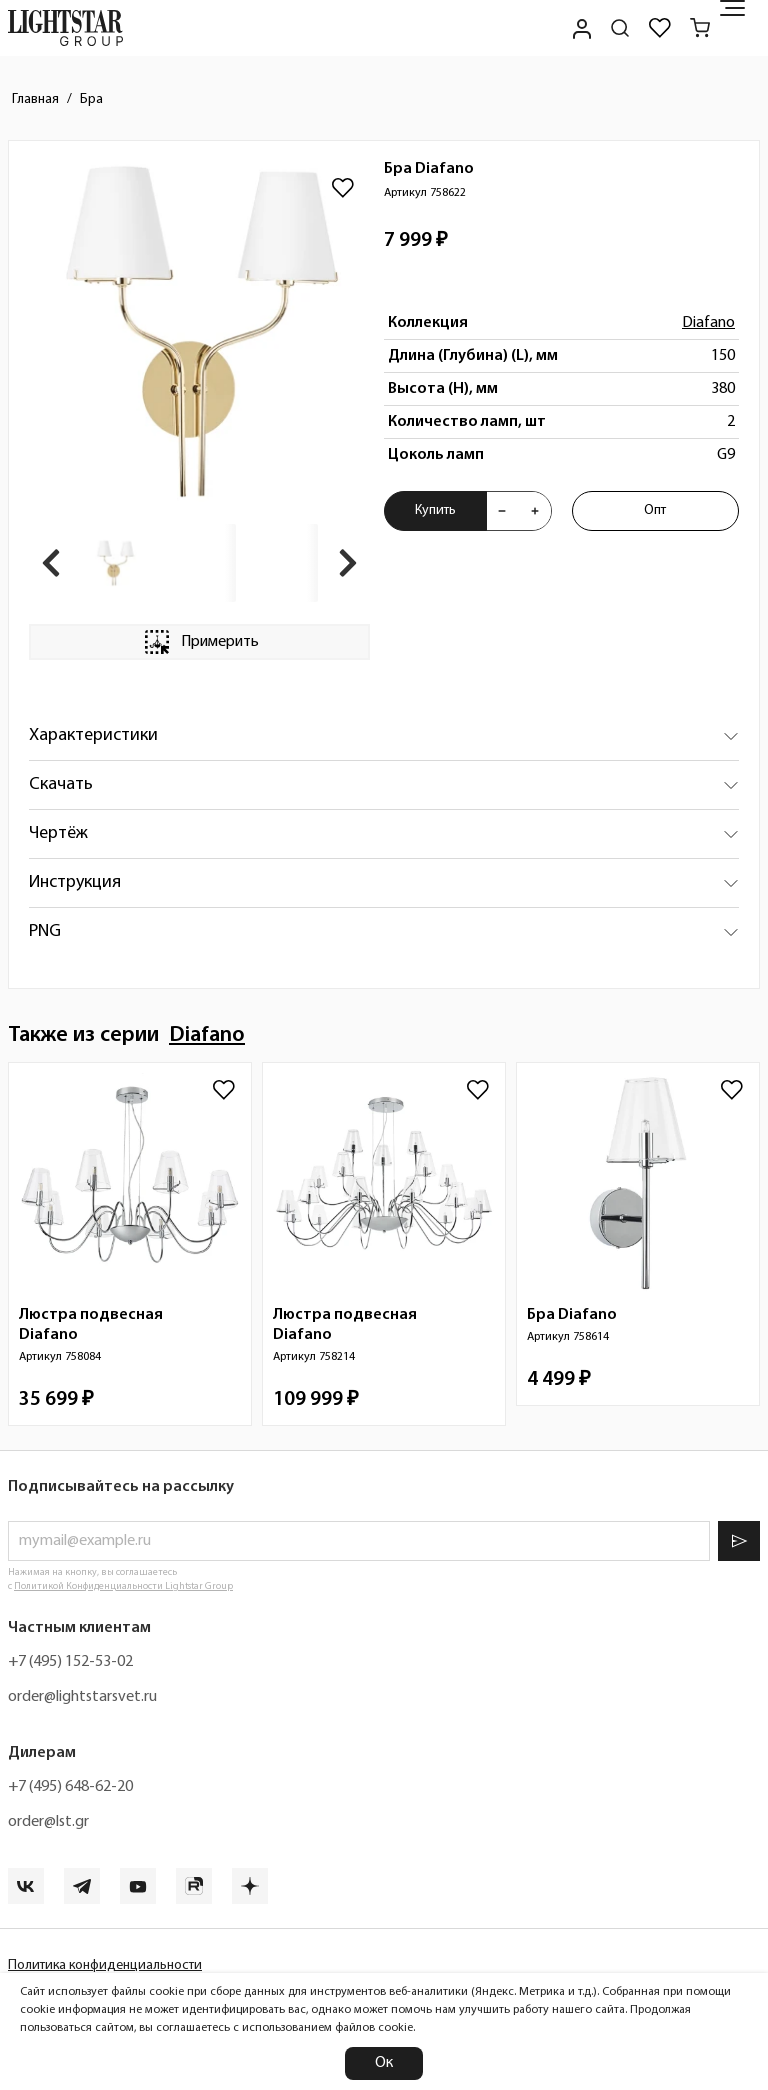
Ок (384, 2063)
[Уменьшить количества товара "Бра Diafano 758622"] (502, 511)
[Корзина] (700, 28)
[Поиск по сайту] (620, 28)
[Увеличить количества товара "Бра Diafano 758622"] (535, 511)
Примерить (200, 642)
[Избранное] (660, 28)
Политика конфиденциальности (105, 1965)
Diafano (708, 323)
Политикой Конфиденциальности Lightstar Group (123, 1586)
